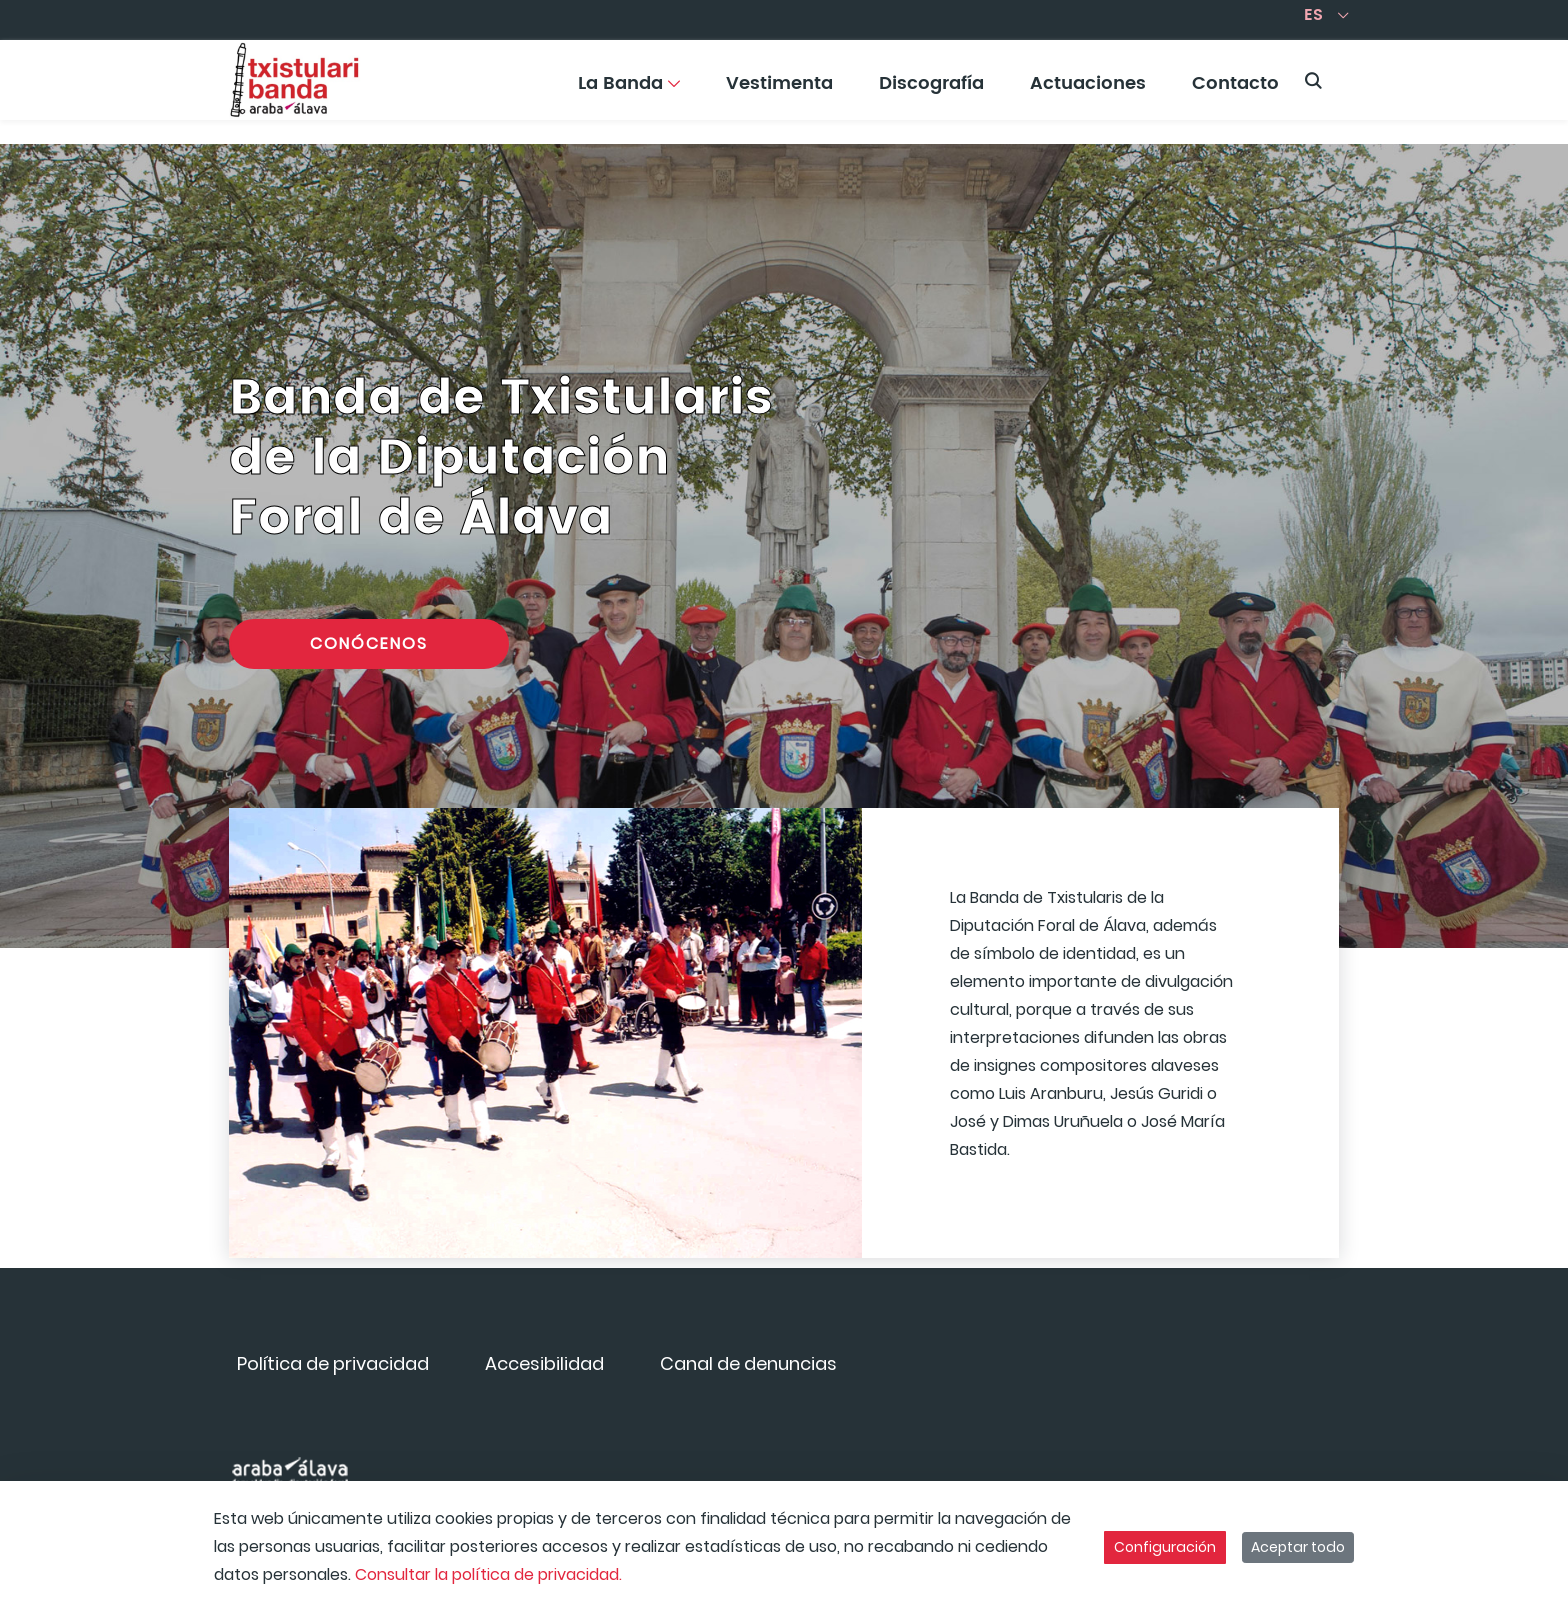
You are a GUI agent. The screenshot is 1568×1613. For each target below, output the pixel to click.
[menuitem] (629, 90)
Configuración (1165, 1547)
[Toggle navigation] (1518, 75)
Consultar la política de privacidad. (488, 1574)
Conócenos (369, 643)
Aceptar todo (1298, 1547)
